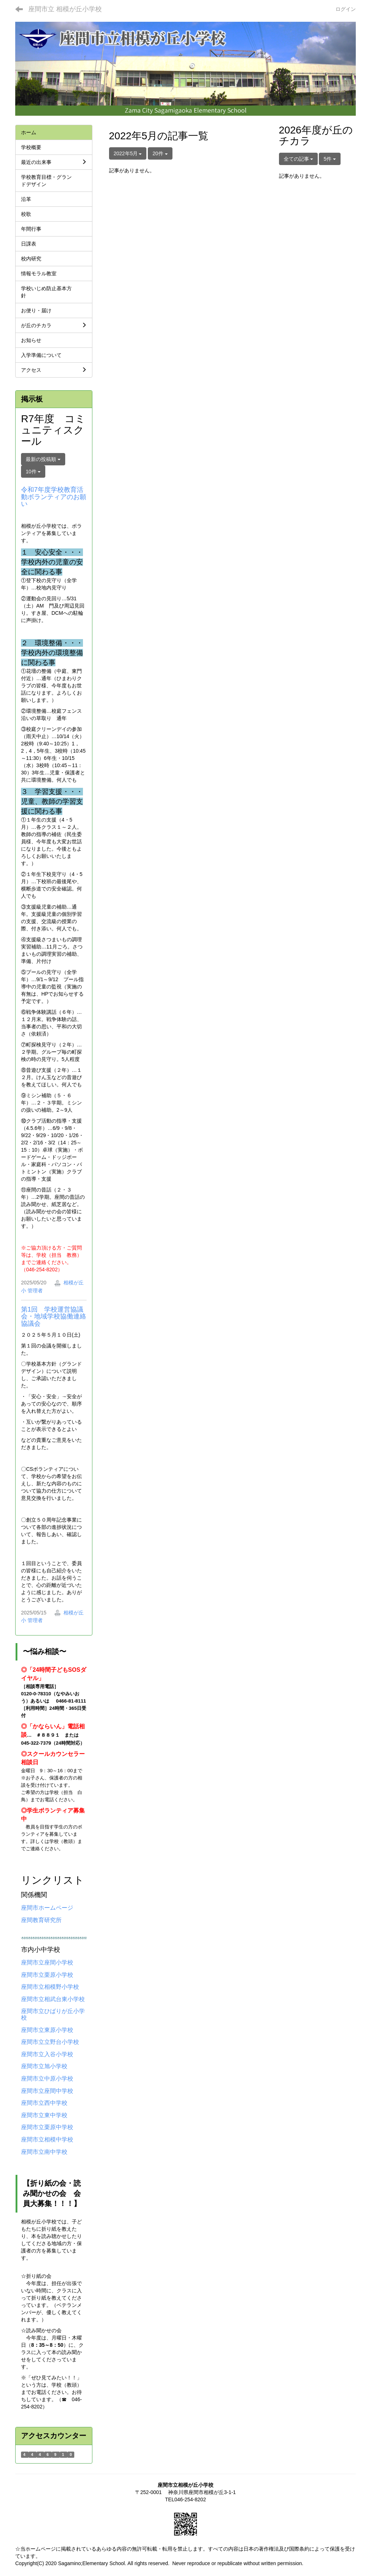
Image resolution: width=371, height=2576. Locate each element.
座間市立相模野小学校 (50, 1987)
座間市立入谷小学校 (47, 2054)
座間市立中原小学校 (47, 2078)
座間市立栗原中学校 (47, 2127)
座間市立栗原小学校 (47, 1975)
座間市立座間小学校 (47, 1962)
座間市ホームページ (47, 1908)
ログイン (345, 9)
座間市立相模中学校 (47, 2139)
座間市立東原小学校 (47, 2030)
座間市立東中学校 (44, 2115)
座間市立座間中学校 (47, 2091)
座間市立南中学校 (44, 2152)
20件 (160, 153)
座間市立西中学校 (44, 2103)
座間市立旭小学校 (44, 2066)
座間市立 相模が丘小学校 (65, 9)
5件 (330, 159)
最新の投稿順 (43, 459)
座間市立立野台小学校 (50, 2042)
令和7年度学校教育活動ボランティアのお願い (53, 497)
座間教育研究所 (41, 1920)
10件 (33, 471)
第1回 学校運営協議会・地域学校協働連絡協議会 (53, 1317)
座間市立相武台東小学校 (53, 1999)
